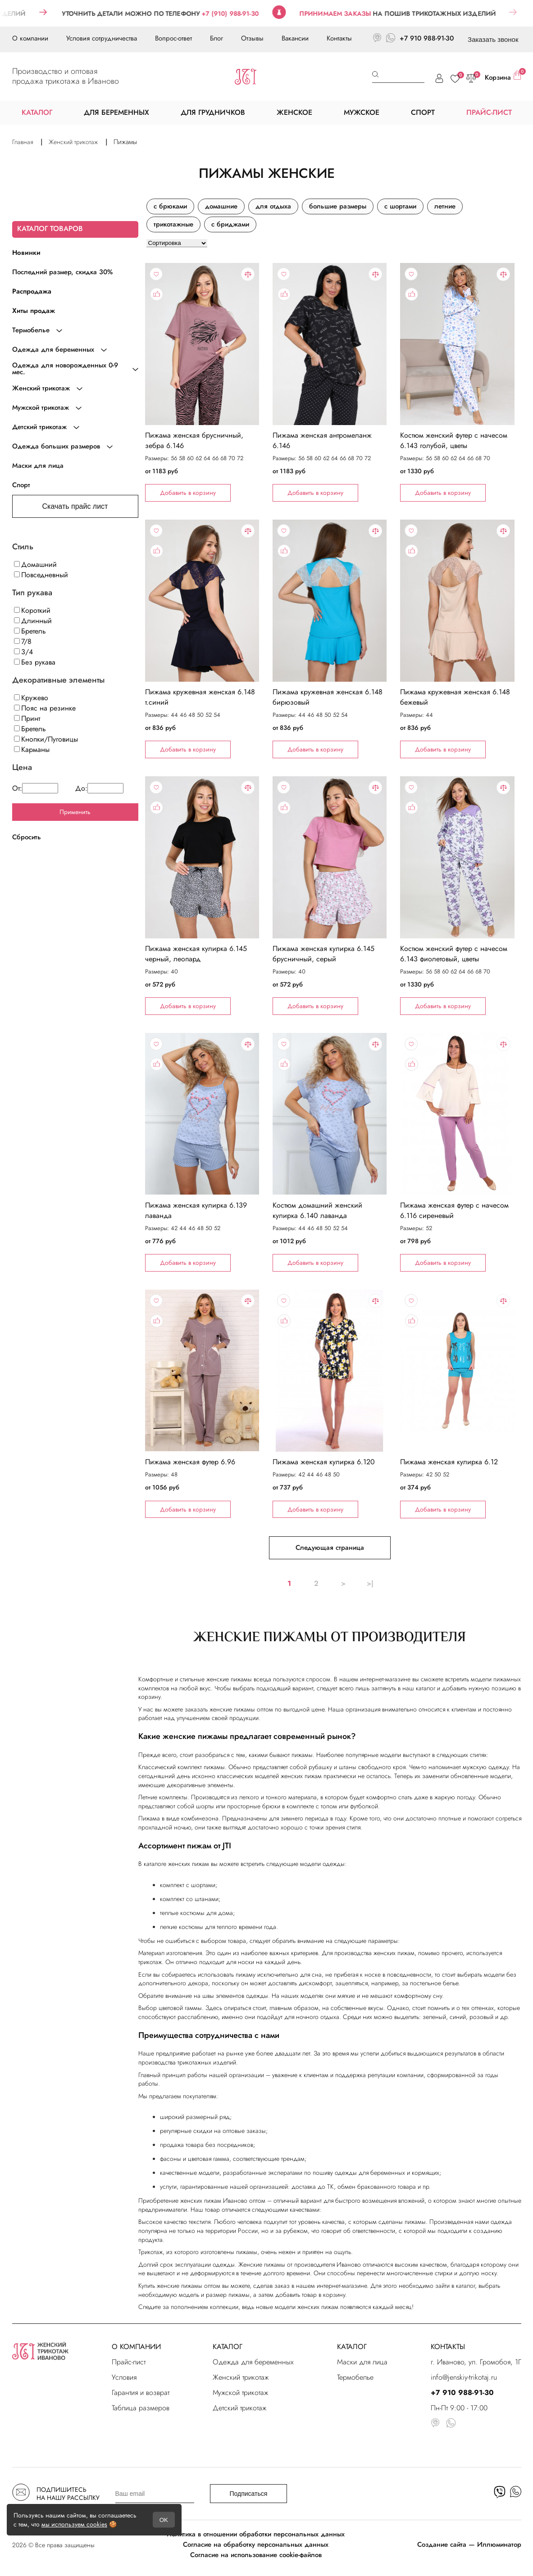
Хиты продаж (33, 311)
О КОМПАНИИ (136, 2346)
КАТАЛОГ (227, 2346)
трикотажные (173, 224)
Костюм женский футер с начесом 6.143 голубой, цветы (453, 440)
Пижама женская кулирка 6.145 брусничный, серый (323, 953)
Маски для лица (38, 466)
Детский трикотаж (239, 2408)
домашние (221, 206)
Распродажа (31, 291)
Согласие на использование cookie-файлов (256, 2555)
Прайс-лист (129, 2362)
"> (202, 344)
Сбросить (26, 837)
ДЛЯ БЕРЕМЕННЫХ (116, 112)
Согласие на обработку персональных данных (255, 2544)
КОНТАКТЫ (448, 2346)
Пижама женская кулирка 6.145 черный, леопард (196, 953)
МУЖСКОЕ (361, 112)
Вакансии (295, 38)
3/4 (23, 652)
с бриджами (230, 224)
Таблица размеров (140, 2408)
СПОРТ (423, 112)
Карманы (32, 749)
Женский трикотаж (241, 2377)
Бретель (30, 631)
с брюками (170, 206)
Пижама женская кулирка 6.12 (449, 1462)
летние (445, 206)
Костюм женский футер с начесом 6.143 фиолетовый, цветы (453, 953)
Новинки (26, 253)
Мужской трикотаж (240, 2392)
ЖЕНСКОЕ (294, 112)
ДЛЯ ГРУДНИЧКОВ (213, 112)
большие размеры (337, 206)
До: (99, 788)
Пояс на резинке (45, 708)
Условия (124, 2377)
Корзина (503, 76)
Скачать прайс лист (75, 506)
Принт (27, 718)
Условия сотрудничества (101, 38)
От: (35, 788)
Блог (216, 38)
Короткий (32, 610)
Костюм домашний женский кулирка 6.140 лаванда (317, 1210)
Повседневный (41, 575)
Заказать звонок (493, 39)
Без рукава (34, 662)
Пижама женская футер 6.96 (190, 1462)
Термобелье (355, 2377)
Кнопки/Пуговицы (46, 739)
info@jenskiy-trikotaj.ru (464, 2377)
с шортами (400, 206)
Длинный (33, 621)
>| (370, 1583)
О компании (30, 38)
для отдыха (273, 206)
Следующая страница (330, 1548)
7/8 (23, 641)
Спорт (21, 485)
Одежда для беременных (253, 2362)
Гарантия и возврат (140, 2392)
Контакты (339, 38)
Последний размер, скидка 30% (62, 272)
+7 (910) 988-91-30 (251, 13)
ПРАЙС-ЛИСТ (489, 112)
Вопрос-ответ (173, 38)
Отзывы (252, 38)
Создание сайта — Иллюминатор (469, 2544)
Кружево (31, 698)
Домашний (35, 564)
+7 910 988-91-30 (427, 38)
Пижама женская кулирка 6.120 (324, 1462)
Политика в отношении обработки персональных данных (256, 2534)
